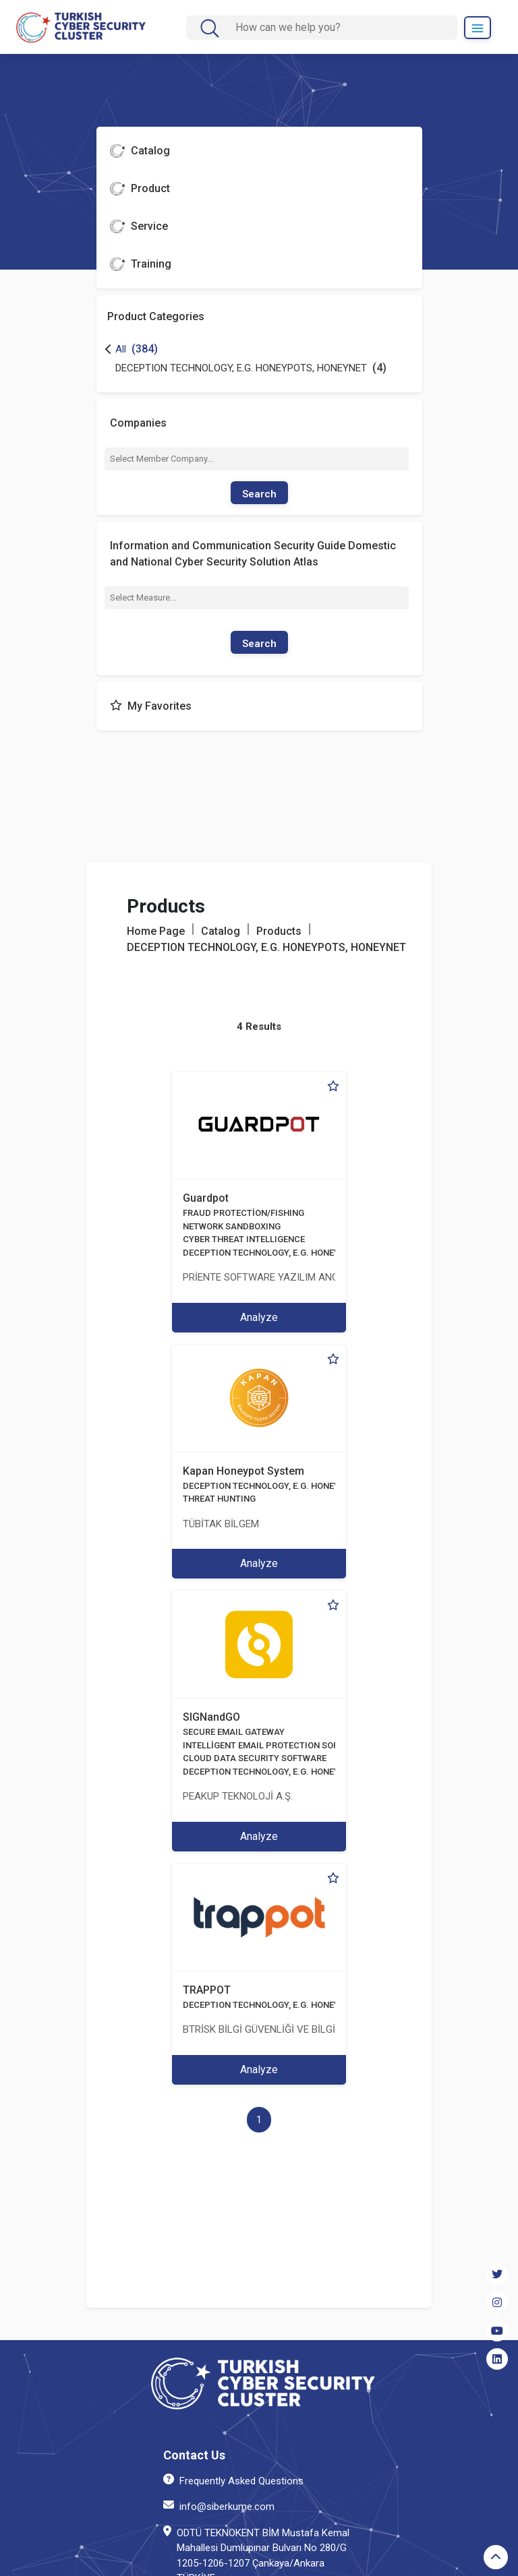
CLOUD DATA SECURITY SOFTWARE (254, 1758)
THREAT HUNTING (219, 1499)
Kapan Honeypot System (243, 1471)
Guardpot (206, 1198)
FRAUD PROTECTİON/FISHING (243, 1213)
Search (259, 494)
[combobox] (256, 459)
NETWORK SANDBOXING (232, 1226)
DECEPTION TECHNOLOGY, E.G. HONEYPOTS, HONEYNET (297, 1253)
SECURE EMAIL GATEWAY (234, 1732)
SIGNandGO (211, 1717)
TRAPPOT (207, 1990)
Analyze (259, 1317)
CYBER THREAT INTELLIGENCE (244, 1239)
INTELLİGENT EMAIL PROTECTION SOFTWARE (275, 1745)
